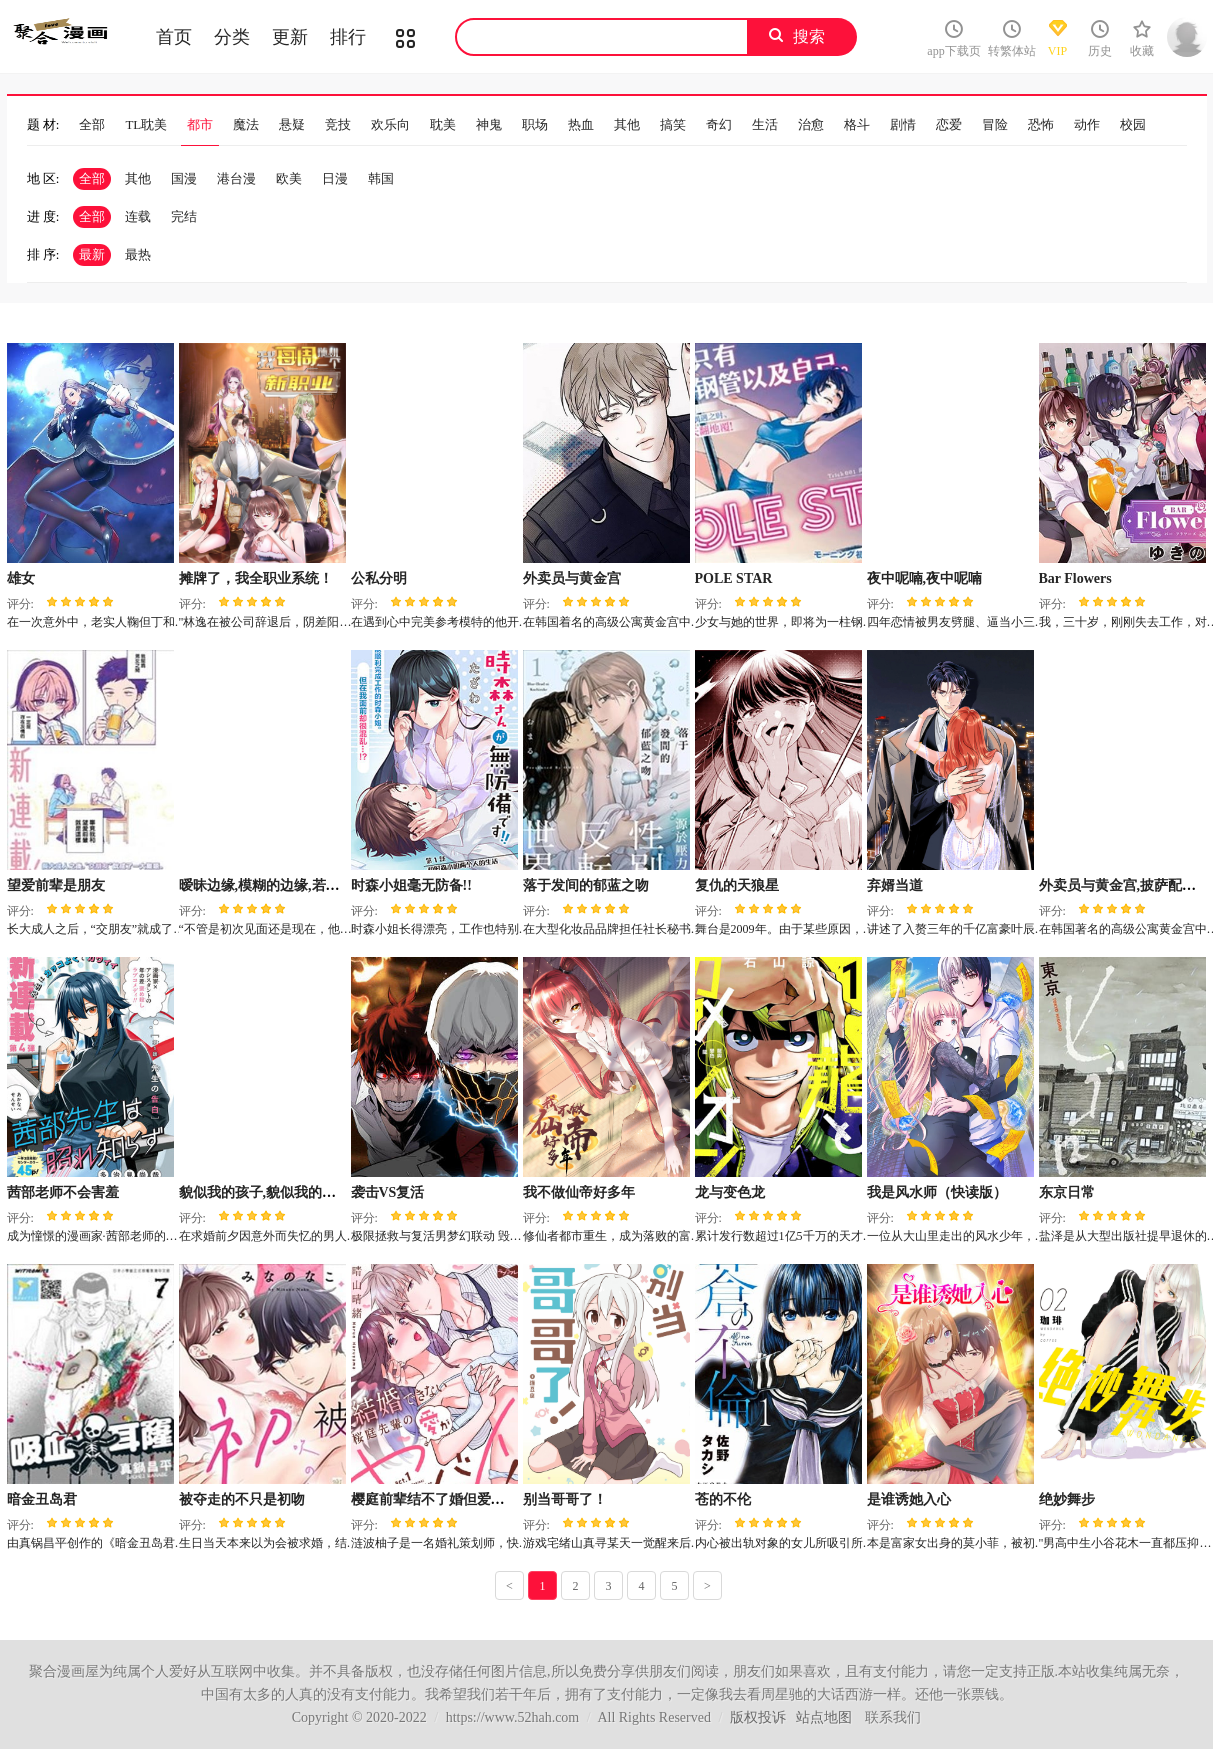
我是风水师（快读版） (937, 1192)
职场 (535, 124)
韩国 (381, 178)
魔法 (246, 124)
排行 (348, 37)
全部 (92, 124)
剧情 (903, 124)
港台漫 (236, 178)
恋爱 (949, 124)
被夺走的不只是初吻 (242, 1499)
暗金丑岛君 (42, 1499)
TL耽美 (146, 124)
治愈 (811, 124)
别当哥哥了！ (565, 1499)
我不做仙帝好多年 (579, 1192)
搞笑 (673, 124)
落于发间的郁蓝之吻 (586, 885)
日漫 (335, 178)
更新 (290, 37)
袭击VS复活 (388, 1192)
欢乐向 (390, 124)
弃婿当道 (895, 885)
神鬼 (489, 124)
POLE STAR (734, 578)
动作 (1087, 124)
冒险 (995, 124)
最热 (138, 254)
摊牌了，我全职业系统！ (256, 578)
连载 (138, 216)
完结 (184, 216)
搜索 (809, 36)
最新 (92, 254)
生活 (765, 124)
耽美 (443, 124)
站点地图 (824, 1717)
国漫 (184, 178)
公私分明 (379, 578)
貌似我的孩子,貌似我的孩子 (265, 1192)
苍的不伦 (723, 1499)
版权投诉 (758, 1717)
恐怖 (1041, 124)
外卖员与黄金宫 (572, 578)
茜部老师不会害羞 (63, 1192)
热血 (581, 124)
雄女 (21, 578)
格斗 (857, 124)
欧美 (289, 178)
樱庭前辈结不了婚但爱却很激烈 (449, 1499)
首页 (174, 37)
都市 (200, 124)
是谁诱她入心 (909, 1499)
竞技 (338, 124)
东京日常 (1067, 1192)
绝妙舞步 (1067, 1499)
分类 (232, 37)
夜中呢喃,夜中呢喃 (925, 578)
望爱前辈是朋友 (56, 885)
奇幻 (719, 124)
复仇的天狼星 (737, 885)
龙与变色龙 (730, 1192)
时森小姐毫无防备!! (411, 885)
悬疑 (292, 124)
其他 (627, 124)
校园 (1133, 124)
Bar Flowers (1075, 578)
